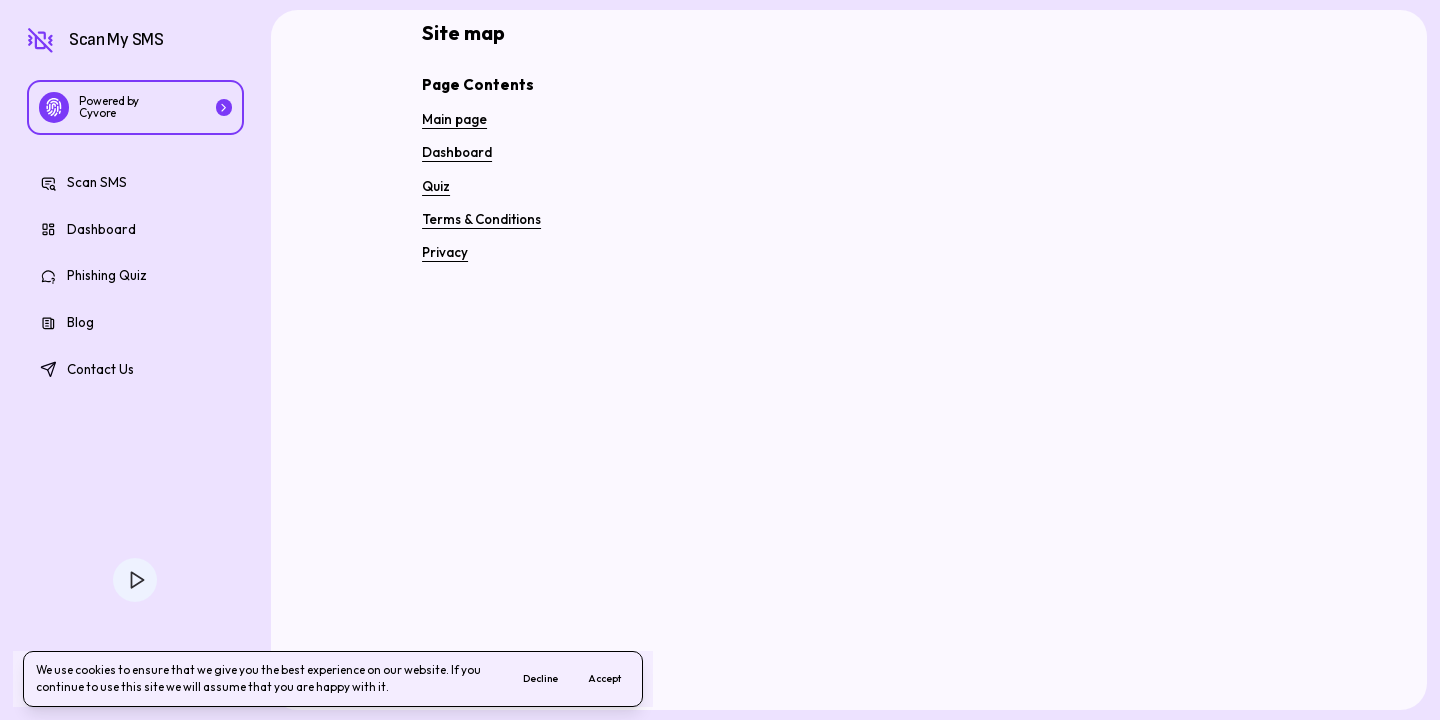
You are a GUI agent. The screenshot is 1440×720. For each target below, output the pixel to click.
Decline (540, 678)
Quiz (436, 186)
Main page (454, 119)
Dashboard (457, 152)
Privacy (445, 252)
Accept (604, 678)
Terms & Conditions (481, 219)
